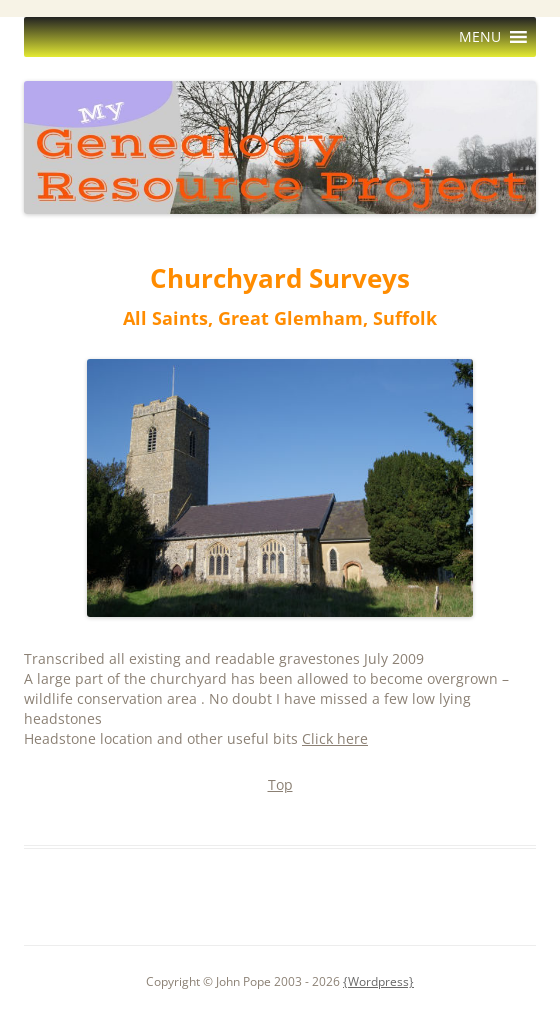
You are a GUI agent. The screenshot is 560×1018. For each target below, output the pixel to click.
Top (280, 784)
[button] (480, 37)
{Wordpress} (378, 981)
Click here (335, 738)
